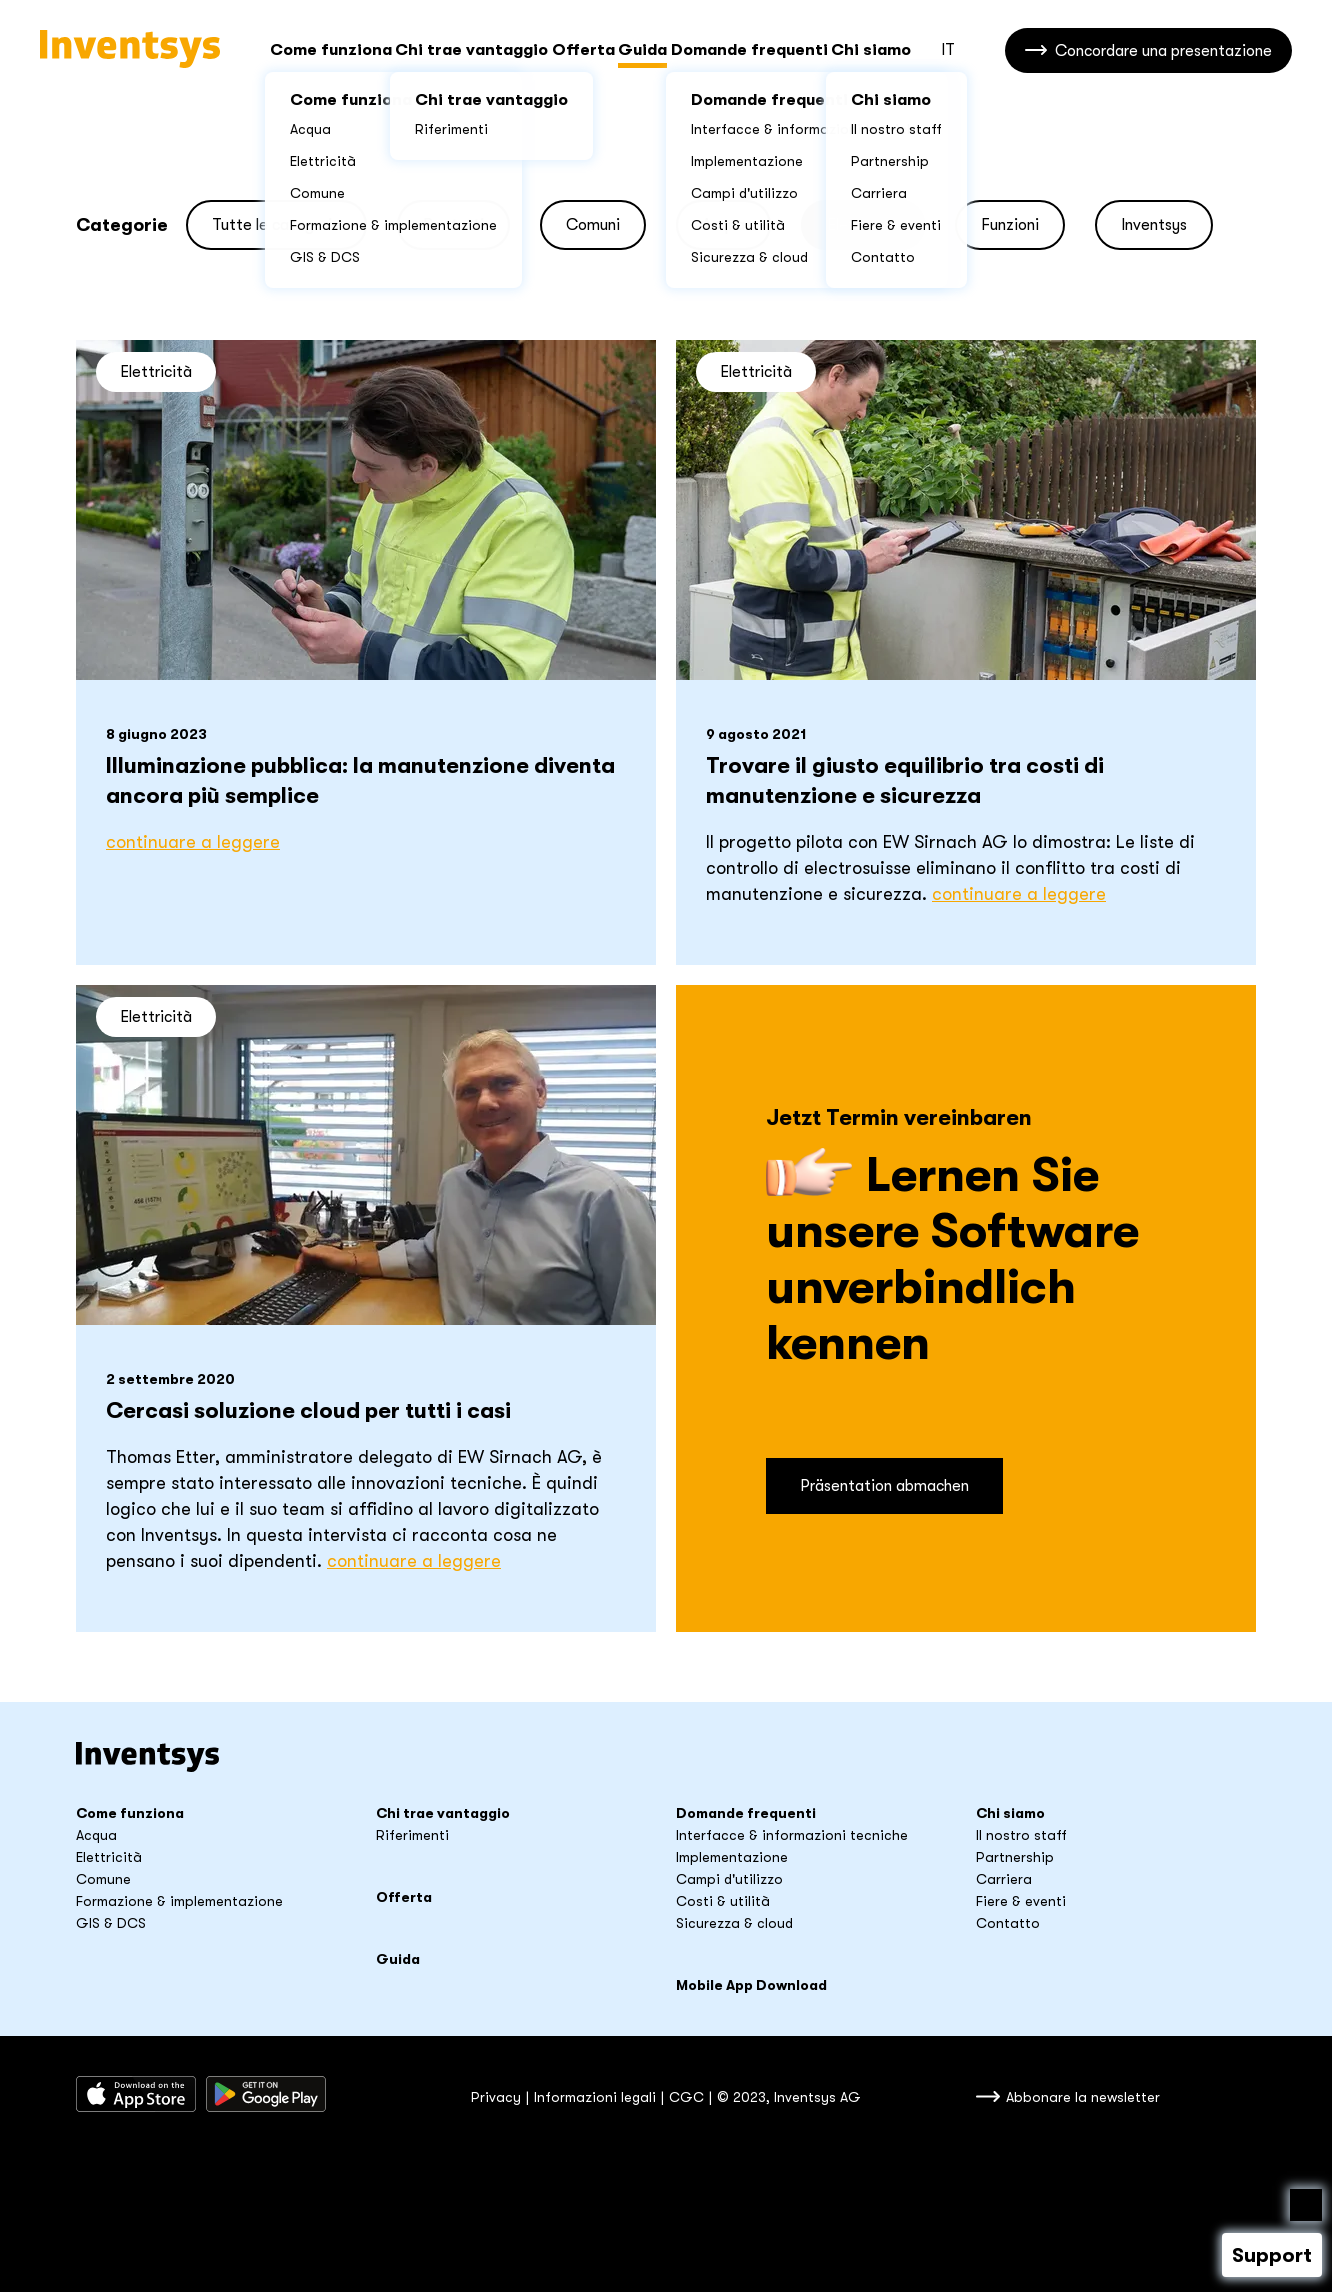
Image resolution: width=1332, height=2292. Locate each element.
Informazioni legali (595, 2097)
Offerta (583, 50)
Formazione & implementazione (179, 1901)
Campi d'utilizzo (729, 1879)
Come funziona (331, 50)
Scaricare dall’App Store (136, 2094)
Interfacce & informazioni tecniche (792, 1835)
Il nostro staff (1021, 1835)
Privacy (496, 2097)
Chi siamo (871, 50)
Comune (103, 1879)
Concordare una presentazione (1163, 51)
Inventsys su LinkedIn (383, 2094)
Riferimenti (412, 1835)
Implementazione (732, 1857)
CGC (686, 2097)
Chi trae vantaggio (471, 50)
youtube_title (417, 2094)
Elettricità (109, 1857)
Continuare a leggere (193, 842)
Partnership (1015, 1857)
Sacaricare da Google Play (266, 2094)
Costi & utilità (723, 1901)
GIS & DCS (111, 1923)
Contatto (1008, 1923)
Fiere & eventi (1021, 1901)
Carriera (1004, 1879)
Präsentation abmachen (884, 1486)
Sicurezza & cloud (734, 1923)
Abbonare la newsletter (1083, 2097)
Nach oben (1306, 2205)
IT (948, 50)
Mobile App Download (751, 1985)
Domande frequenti (749, 50)
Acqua (96, 1835)
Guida (642, 50)
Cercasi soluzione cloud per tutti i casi (308, 1410)
